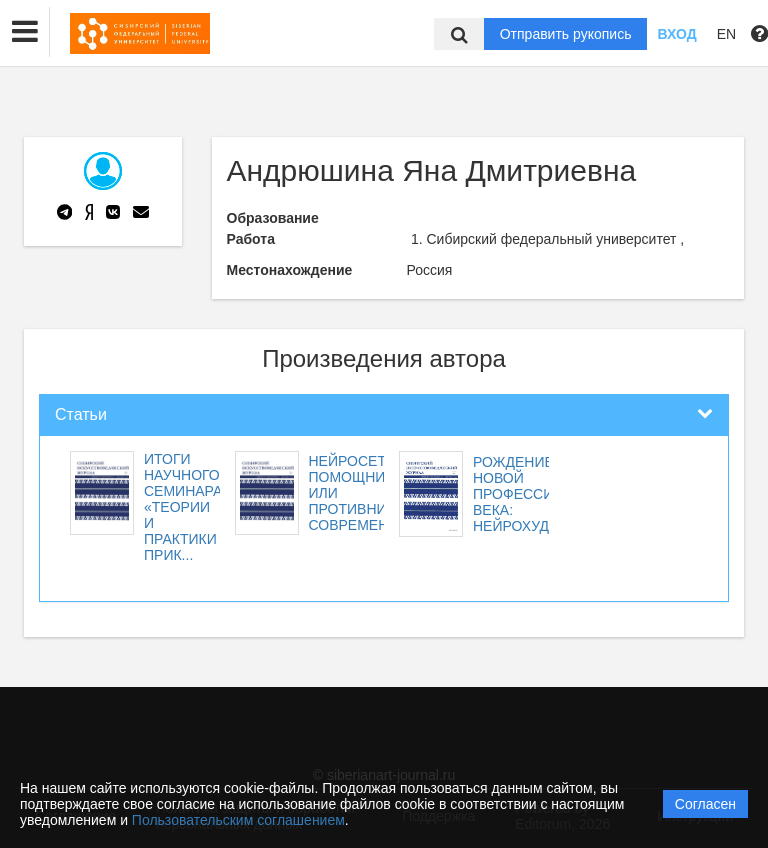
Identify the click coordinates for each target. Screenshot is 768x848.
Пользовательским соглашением (238, 820)
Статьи (81, 414)
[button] (25, 32)
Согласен (705, 804)
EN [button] (726, 34)
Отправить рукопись (566, 34)
